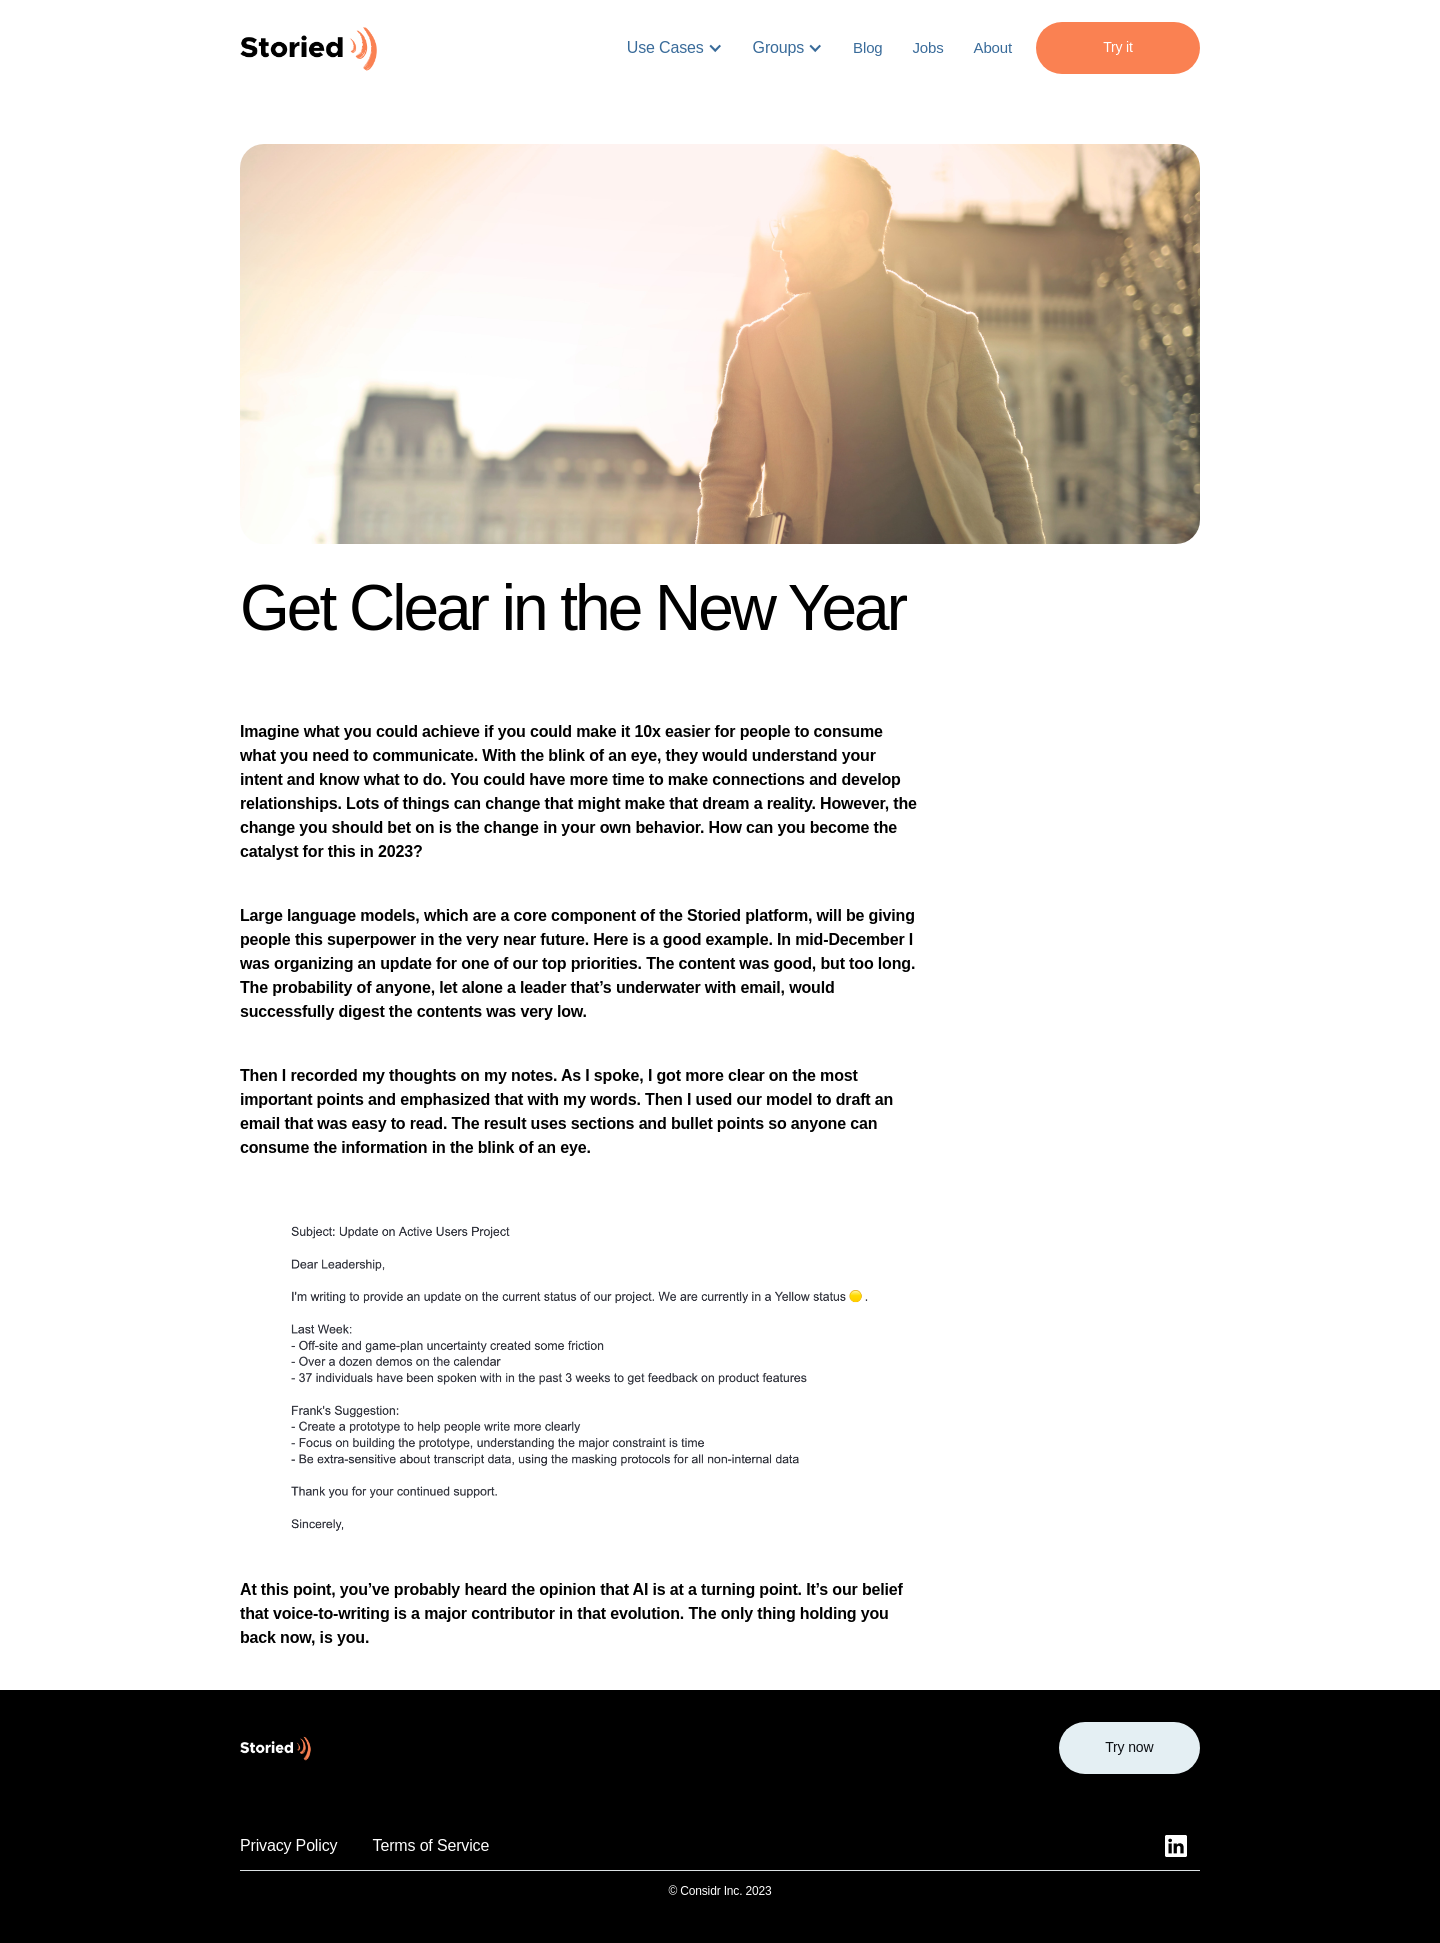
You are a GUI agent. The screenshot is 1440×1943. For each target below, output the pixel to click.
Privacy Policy (288, 1845)
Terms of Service (431, 1845)
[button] (675, 48)
